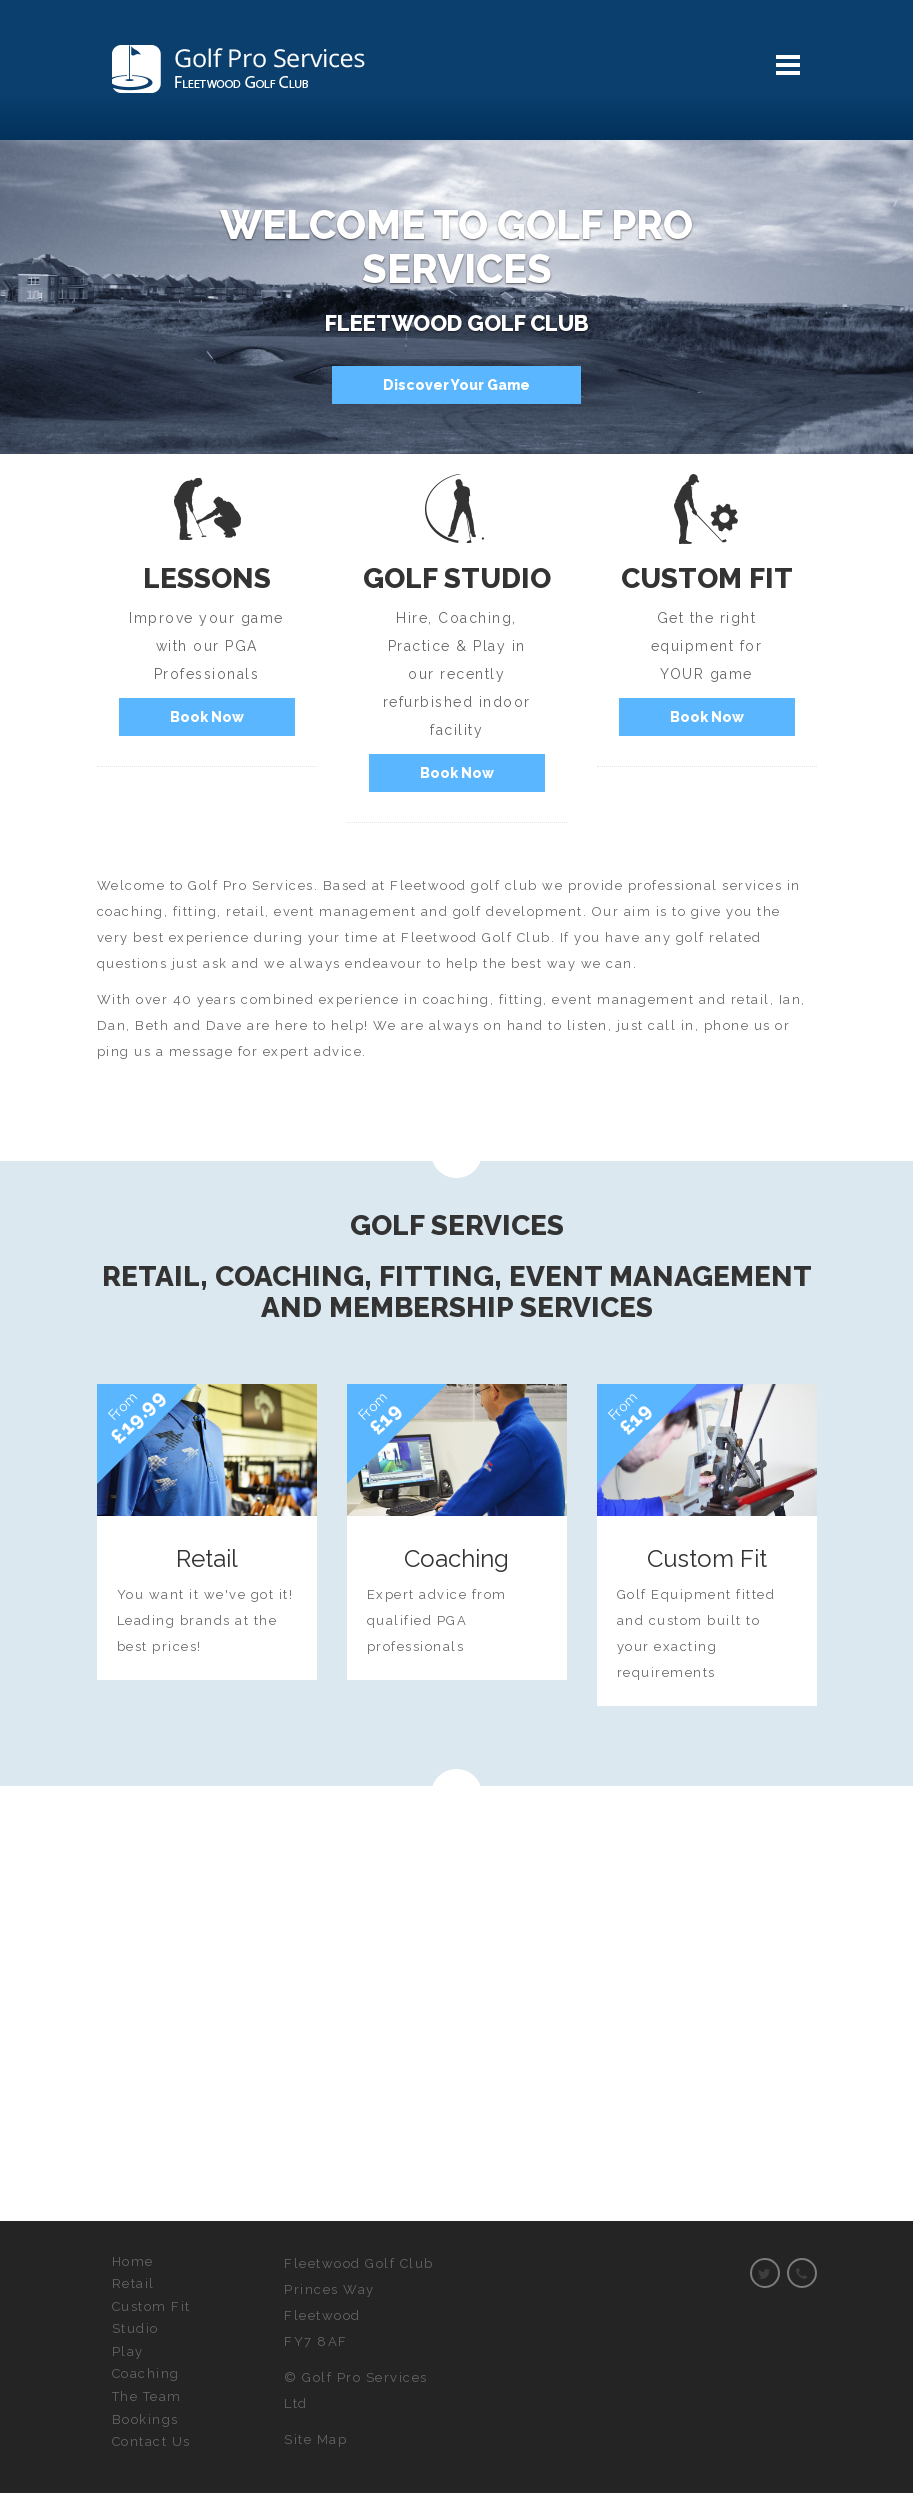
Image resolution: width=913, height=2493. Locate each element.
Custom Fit (151, 2306)
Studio (135, 2328)
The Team (147, 2396)
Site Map (315, 2439)
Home (133, 2261)
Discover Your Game (456, 385)
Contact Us (151, 2441)
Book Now (207, 717)
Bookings (145, 2419)
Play (128, 2351)
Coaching (146, 2373)
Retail (133, 2283)
